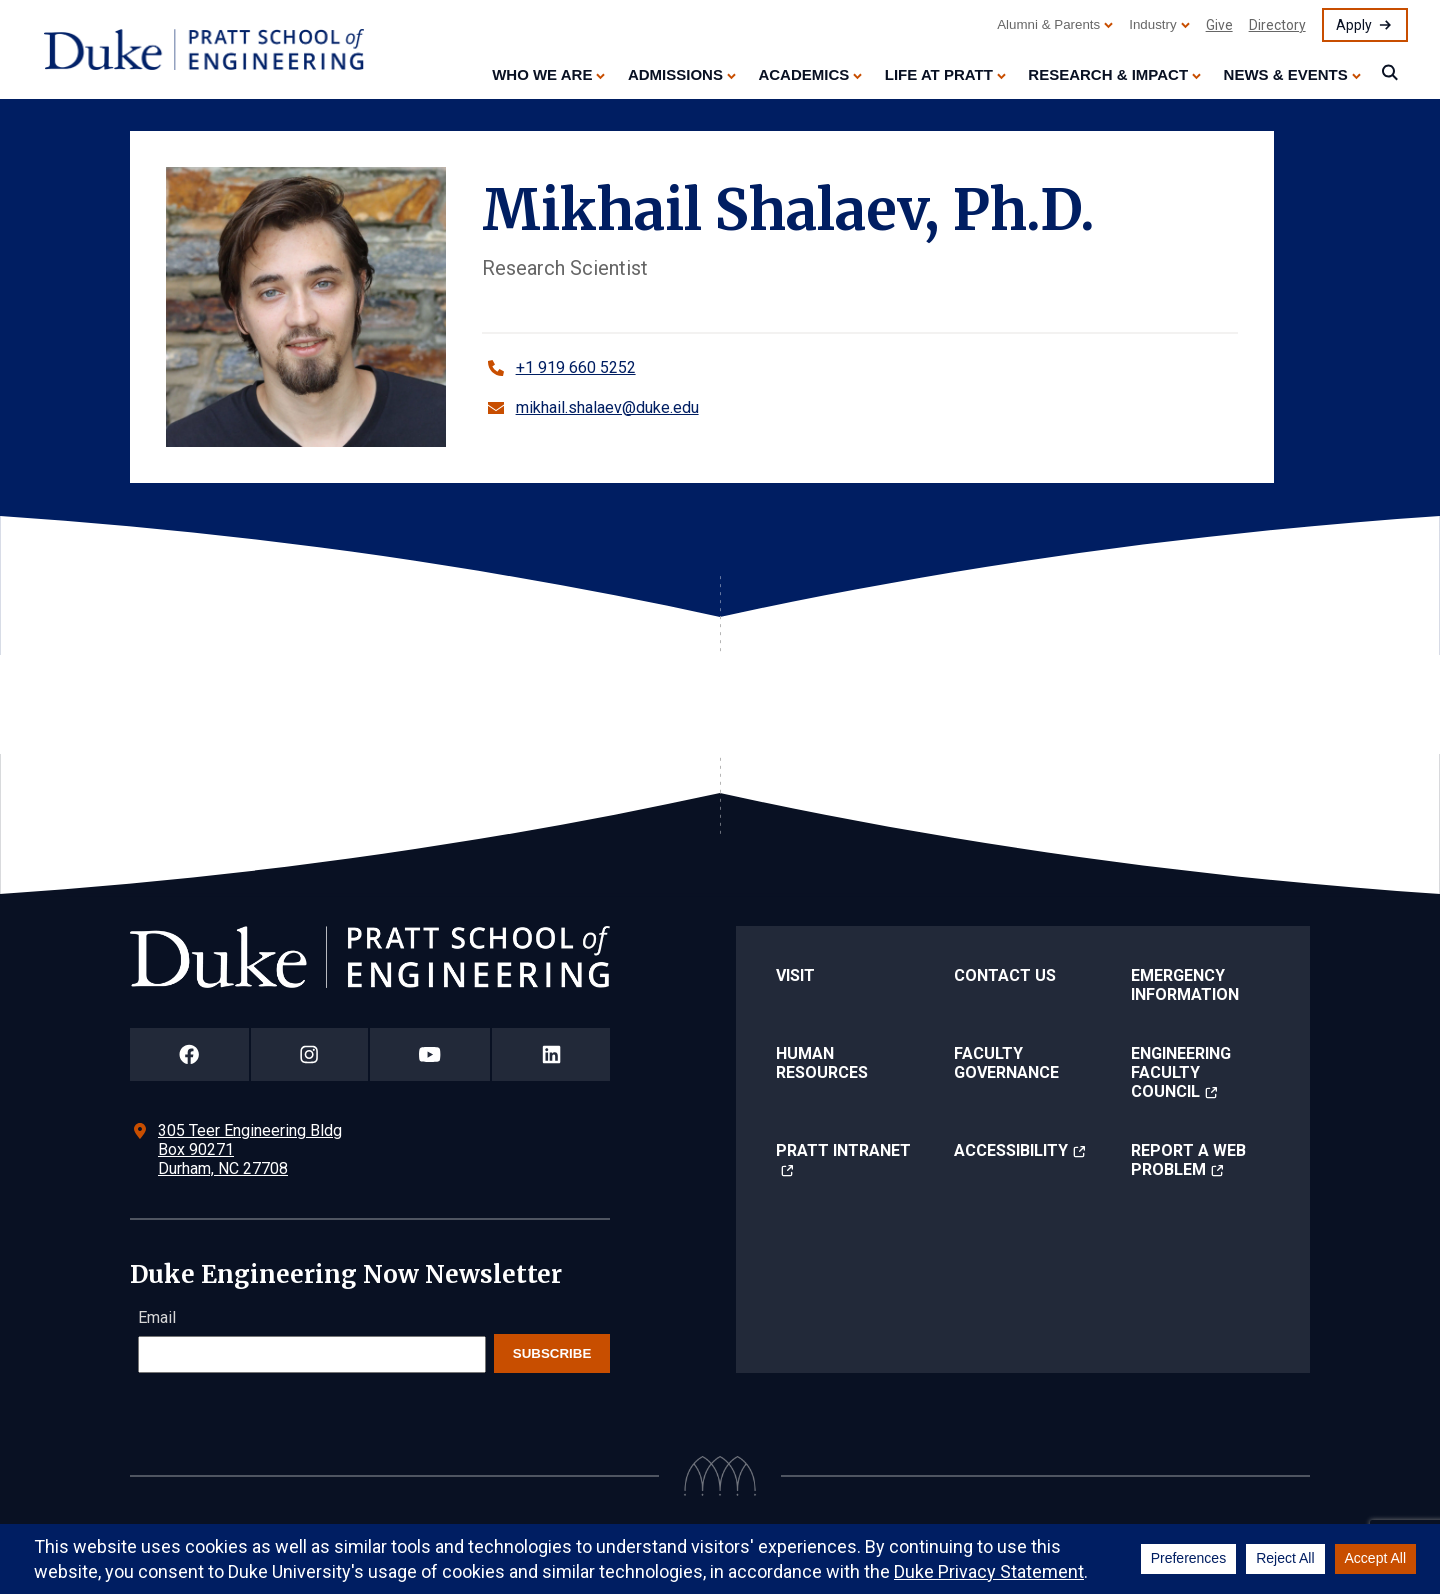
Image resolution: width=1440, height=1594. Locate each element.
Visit (795, 975)
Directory (1277, 25)
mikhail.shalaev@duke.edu (607, 407)
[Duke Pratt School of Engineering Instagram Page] (309, 1054)
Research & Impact (1108, 74)
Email (157, 1317)
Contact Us (1005, 975)
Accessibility (1011, 1150)
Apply (1354, 25)
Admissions (675, 74)
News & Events (1286, 74)
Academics (803, 74)
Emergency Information (1185, 985)
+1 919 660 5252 (576, 367)
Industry (1152, 24)
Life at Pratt (939, 74)
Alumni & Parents (1048, 24)
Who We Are (542, 74)
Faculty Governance (1006, 1063)
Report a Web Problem (1188, 1160)
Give (1219, 25)
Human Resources (822, 1063)
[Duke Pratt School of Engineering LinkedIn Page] (551, 1054)
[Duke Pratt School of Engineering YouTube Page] (430, 1054)
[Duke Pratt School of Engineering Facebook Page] (189, 1054)
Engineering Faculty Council (1181, 1072)
